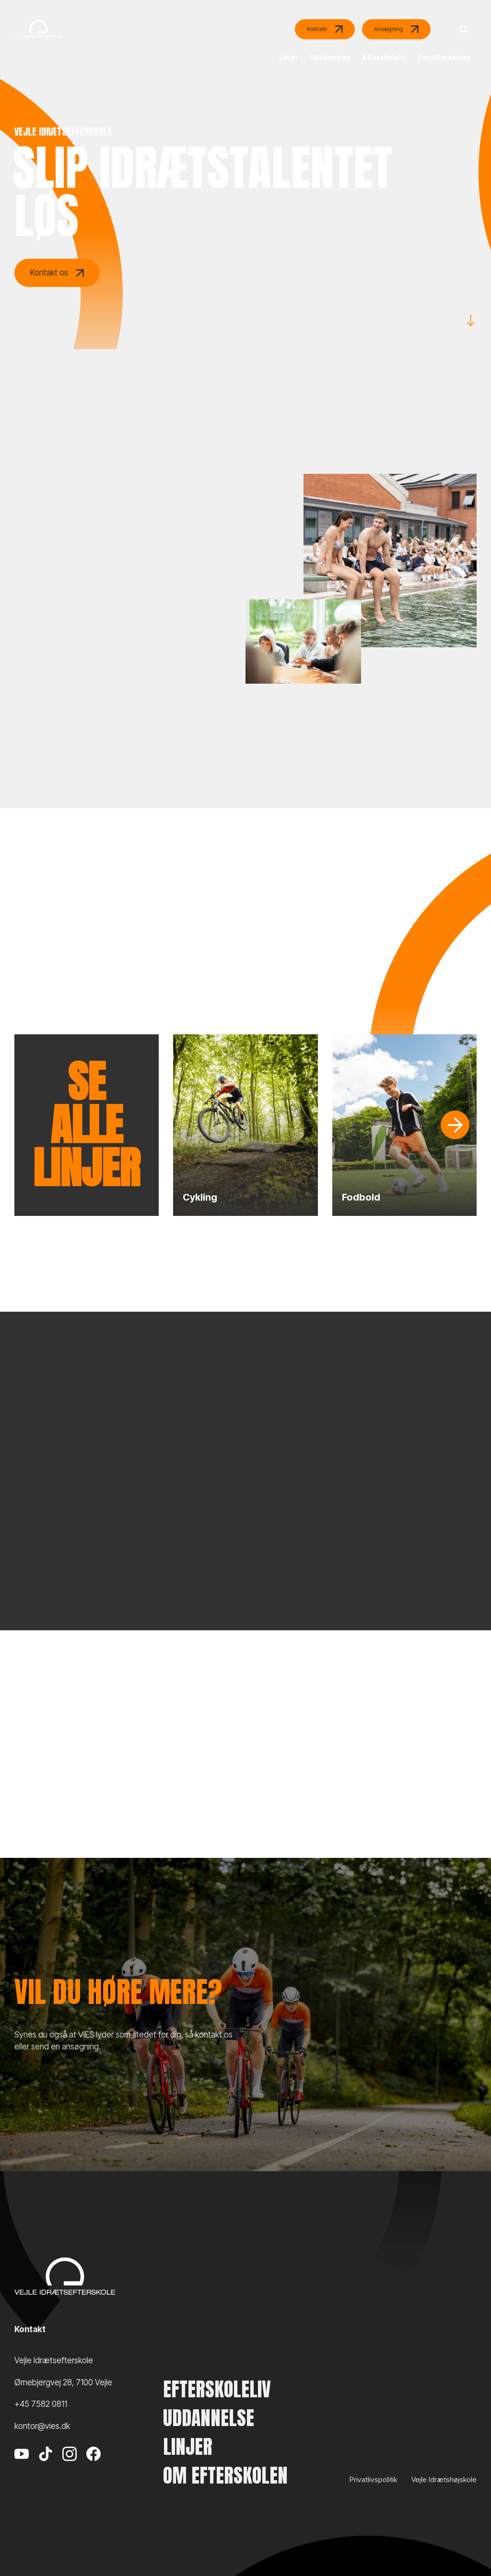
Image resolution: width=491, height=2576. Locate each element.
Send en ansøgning (172, 2109)
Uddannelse (208, 2418)
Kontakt (325, 29)
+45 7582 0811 (40, 2404)
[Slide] (455, 1125)
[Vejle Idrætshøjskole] (38, 43)
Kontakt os (57, 273)
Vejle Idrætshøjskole (444, 2479)
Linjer (187, 2446)
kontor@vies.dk (42, 2426)
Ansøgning (396, 29)
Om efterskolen (225, 2475)
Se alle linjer (86, 1125)
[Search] (461, 29)
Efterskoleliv (217, 2389)
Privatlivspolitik (373, 2479)
